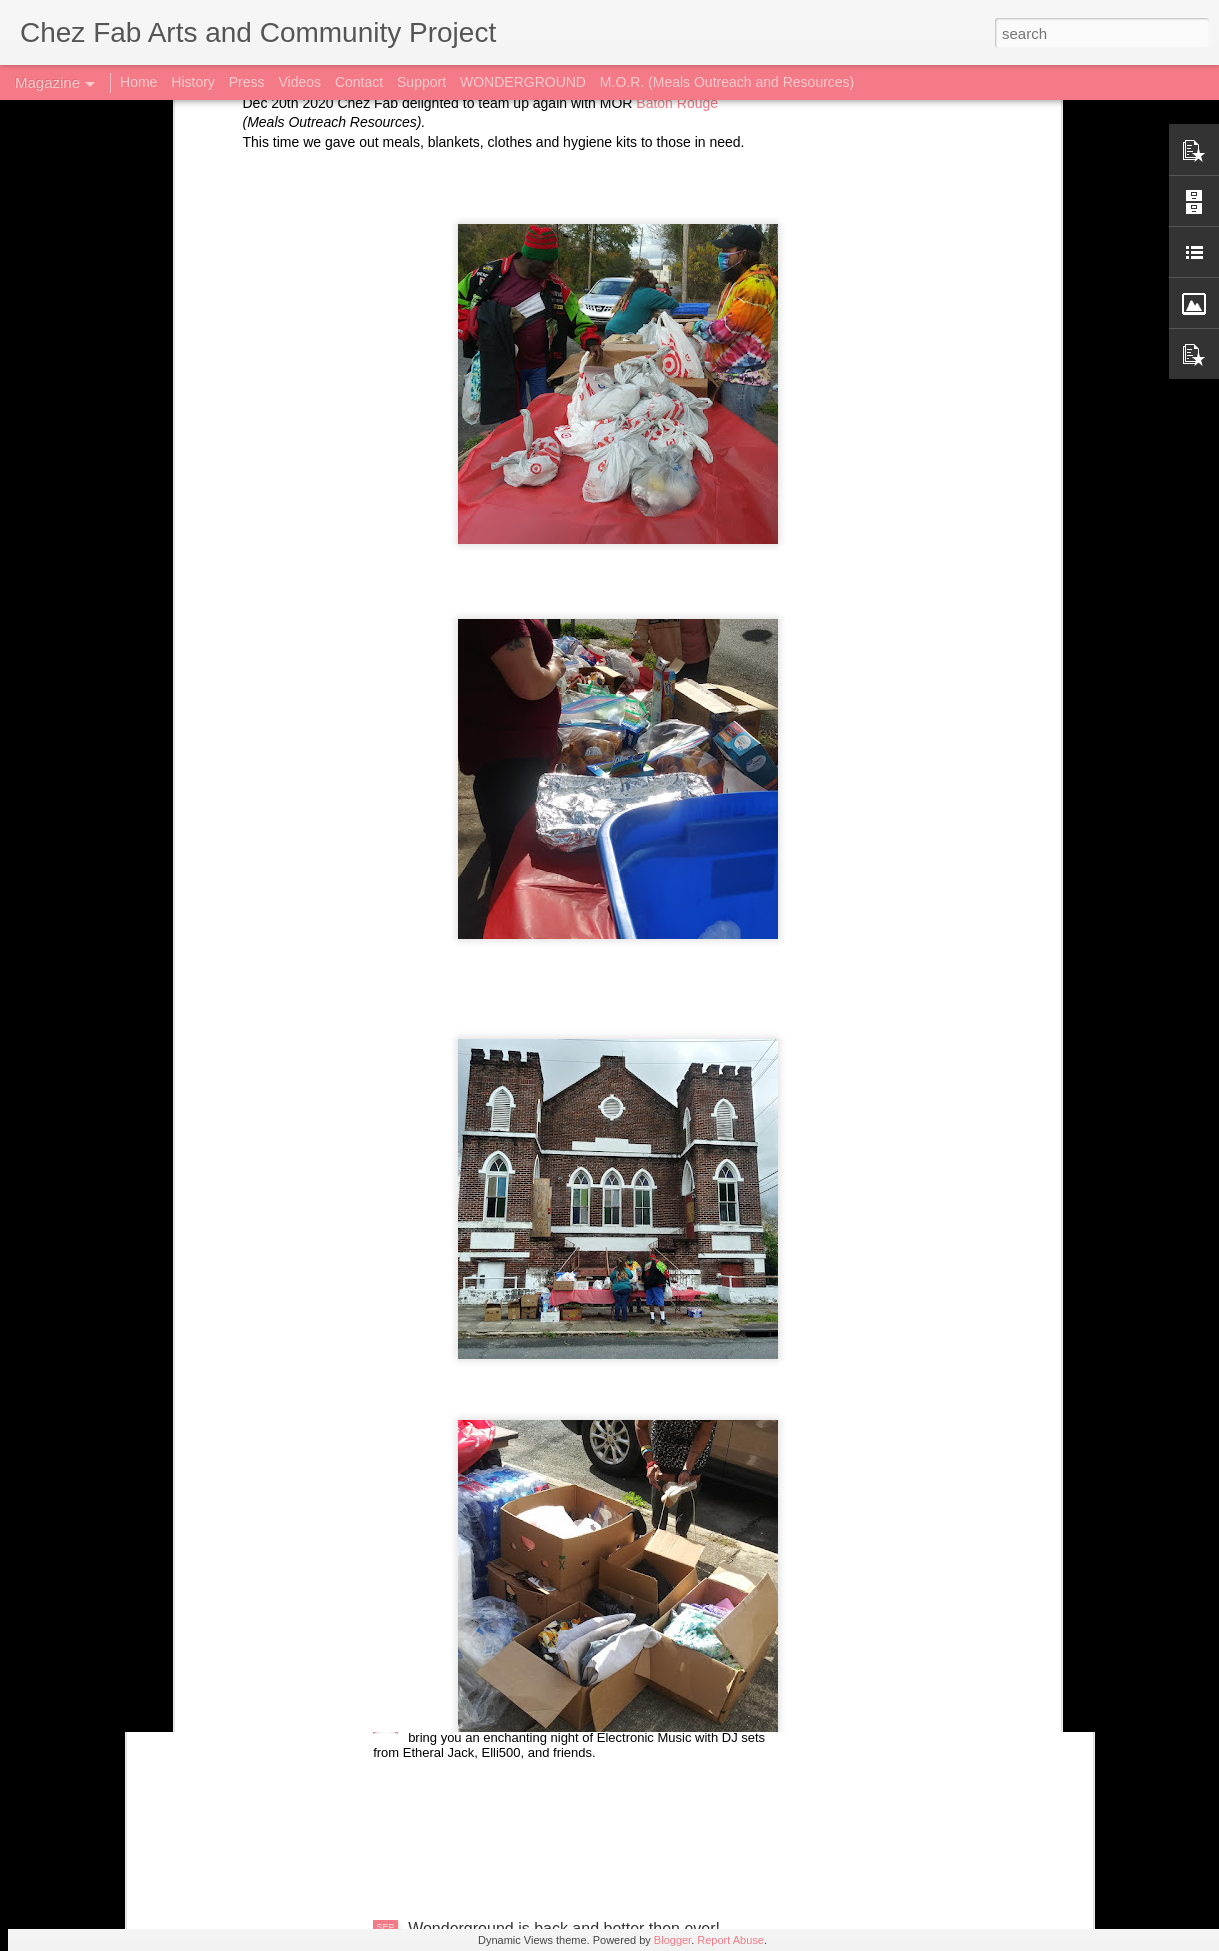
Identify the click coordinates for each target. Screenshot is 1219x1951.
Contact (359, 82)
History (193, 82)
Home (138, 82)
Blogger (672, 1940)
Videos (299, 82)
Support (421, 82)
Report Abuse (730, 1940)
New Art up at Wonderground (511, 1474)
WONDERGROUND (523, 82)
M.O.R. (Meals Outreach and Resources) (727, 82)
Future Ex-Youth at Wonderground (529, 1701)
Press (247, 82)
